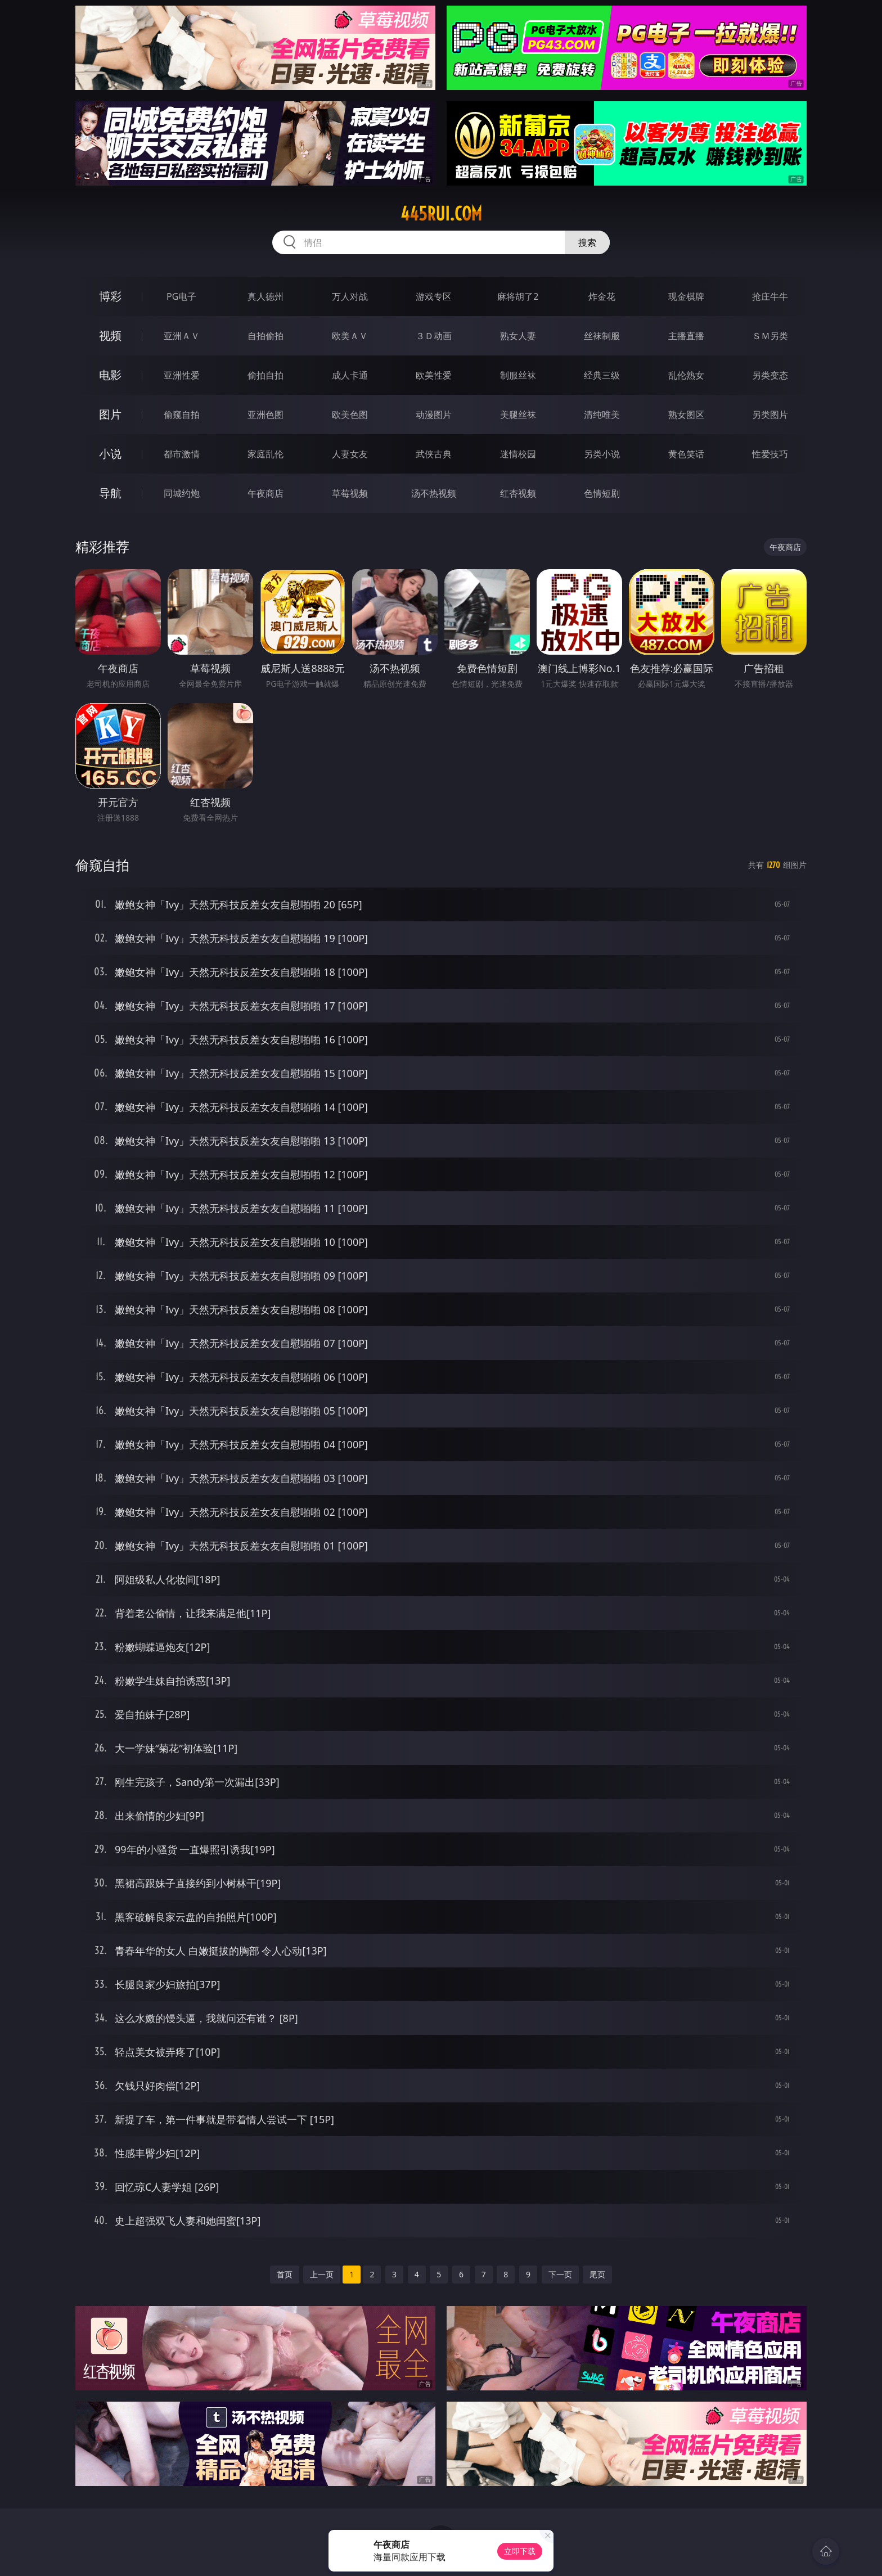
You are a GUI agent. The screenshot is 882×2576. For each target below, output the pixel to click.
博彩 (110, 296)
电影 (110, 374)
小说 (110, 453)
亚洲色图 (266, 414)
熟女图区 (686, 414)
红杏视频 (518, 493)
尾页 (597, 2274)
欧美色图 (350, 414)
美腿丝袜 (518, 414)
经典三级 (602, 375)
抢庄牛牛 (770, 296)
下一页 (560, 2274)
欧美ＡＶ (350, 336)
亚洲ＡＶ (182, 336)
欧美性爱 (434, 375)
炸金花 (601, 296)
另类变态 (770, 375)
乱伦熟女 (686, 375)
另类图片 (770, 414)
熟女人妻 (518, 336)
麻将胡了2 (517, 296)
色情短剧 (602, 493)
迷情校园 (518, 454)
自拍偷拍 (266, 336)
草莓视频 (350, 493)
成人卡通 (350, 375)
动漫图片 (434, 414)
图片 (110, 414)
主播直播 (686, 336)
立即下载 (520, 2551)
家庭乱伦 (266, 454)
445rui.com (441, 213)
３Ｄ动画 (434, 336)
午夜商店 (266, 493)
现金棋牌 (686, 296)
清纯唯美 (602, 414)
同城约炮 (182, 493)
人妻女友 (350, 454)
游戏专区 (434, 296)
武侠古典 (434, 454)
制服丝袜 (518, 375)
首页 (284, 2274)
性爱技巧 (770, 454)
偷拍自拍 (266, 375)
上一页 (322, 2274)
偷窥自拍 (182, 414)
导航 (110, 493)
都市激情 (182, 454)
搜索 (587, 242)
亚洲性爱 (182, 375)
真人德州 (266, 296)
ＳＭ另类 (770, 336)
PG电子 (181, 296)
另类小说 (602, 454)
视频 (110, 335)
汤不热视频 (433, 493)
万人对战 (350, 296)
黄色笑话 (686, 454)
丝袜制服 (602, 336)
